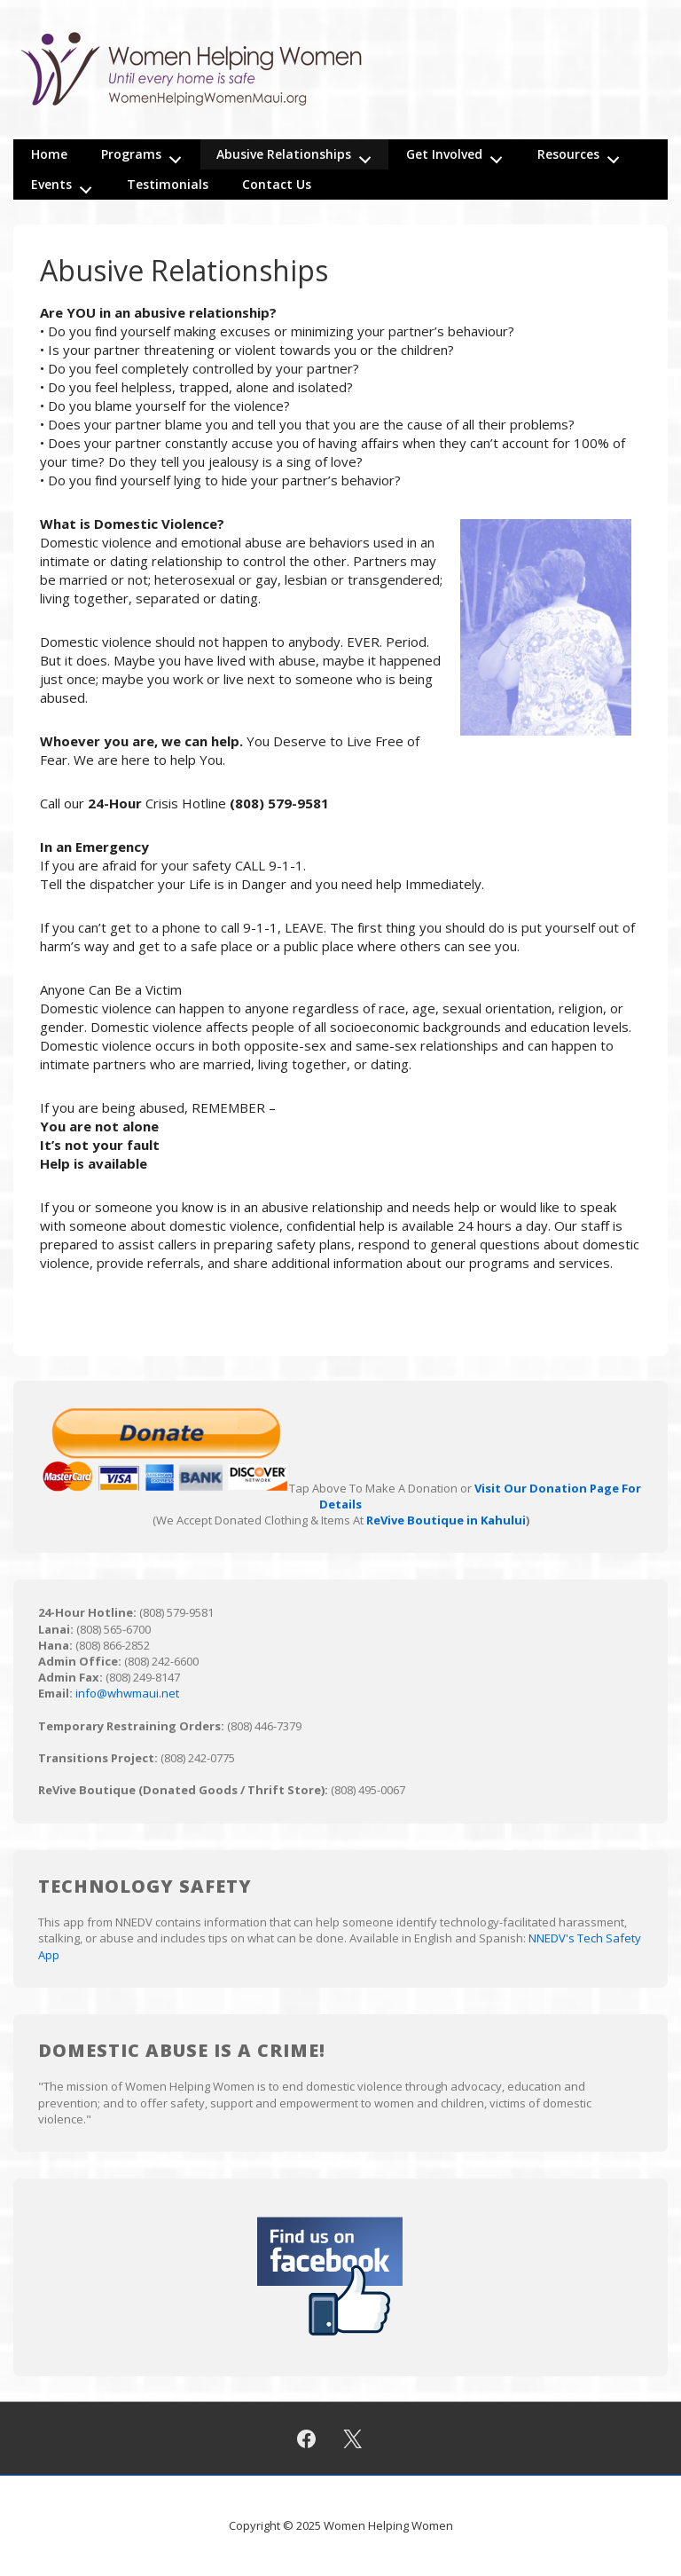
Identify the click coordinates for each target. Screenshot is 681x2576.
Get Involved (459, 154)
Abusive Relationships (298, 154)
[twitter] (353, 2438)
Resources (583, 154)
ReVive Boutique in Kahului (446, 1520)
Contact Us (276, 184)
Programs (146, 154)
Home (49, 154)
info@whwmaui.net (127, 1693)
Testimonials (167, 184)
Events (66, 184)
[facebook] (306, 2438)
